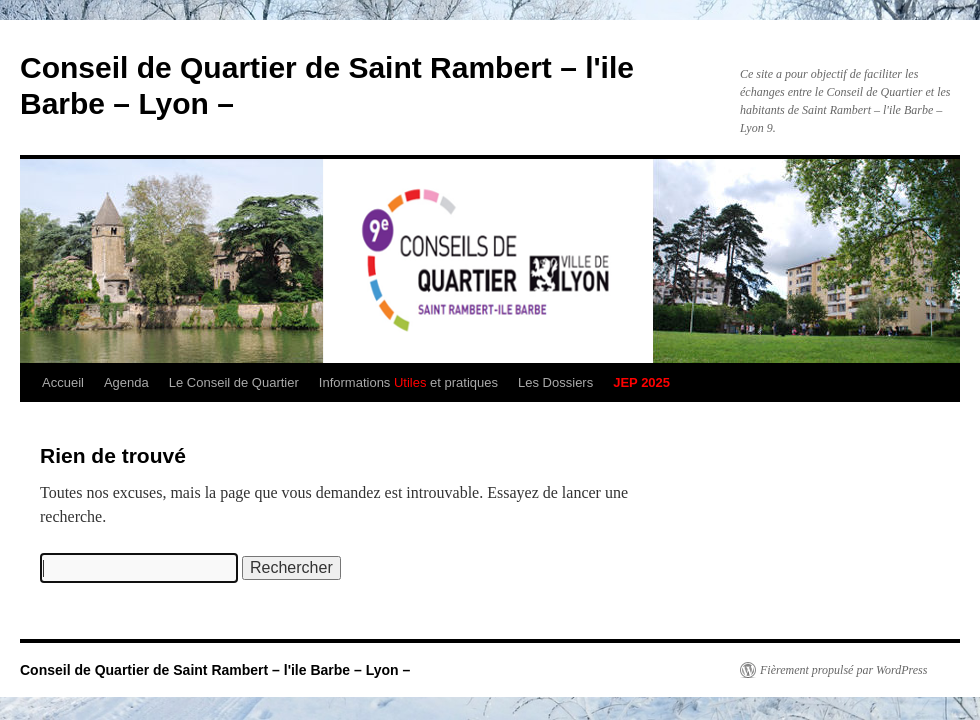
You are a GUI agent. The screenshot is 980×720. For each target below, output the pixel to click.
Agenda (126, 382)
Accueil (63, 382)
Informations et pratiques (408, 382)
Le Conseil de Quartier (234, 382)
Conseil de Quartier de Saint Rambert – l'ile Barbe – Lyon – (215, 670)
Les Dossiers (555, 382)
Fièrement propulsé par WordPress (843, 670)
